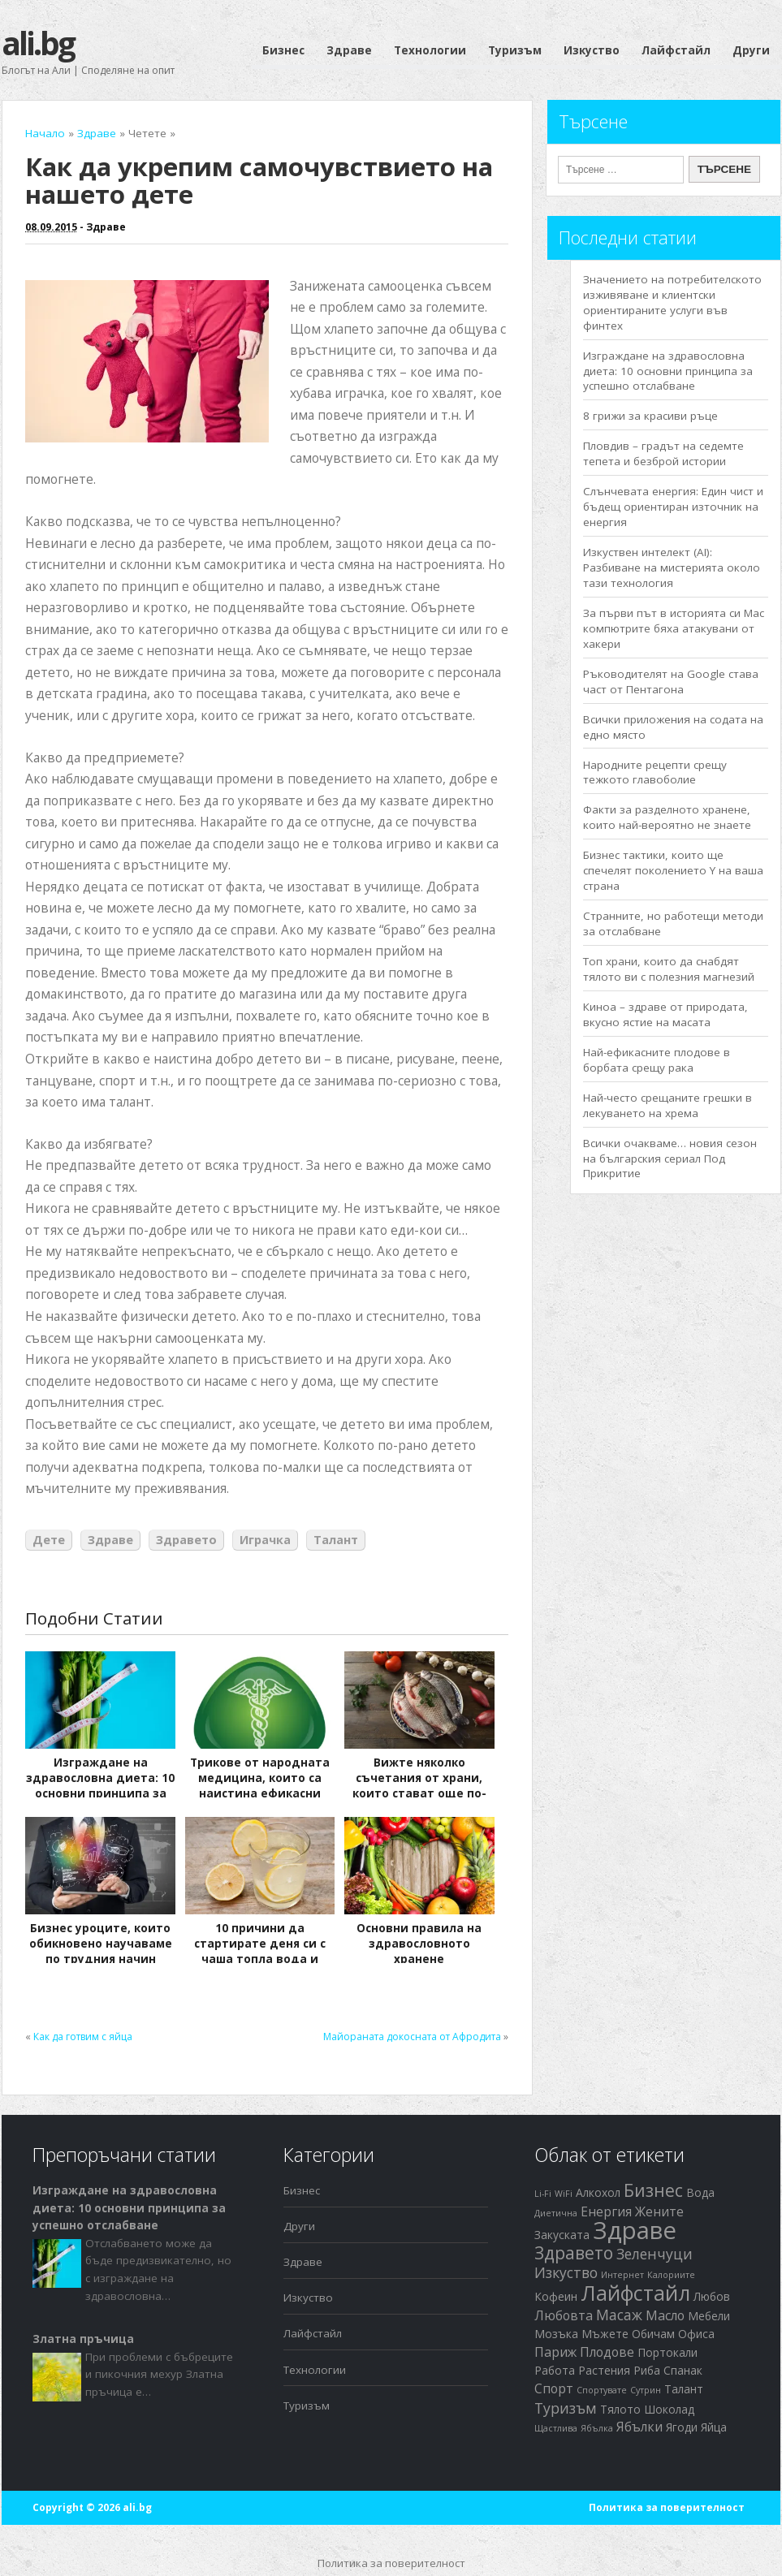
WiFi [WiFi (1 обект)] (563, 2193)
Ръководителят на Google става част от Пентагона (670, 682)
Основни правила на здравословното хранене (419, 1943)
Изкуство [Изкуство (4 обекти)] (566, 2272)
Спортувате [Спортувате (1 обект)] (602, 2390)
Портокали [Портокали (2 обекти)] (667, 2352)
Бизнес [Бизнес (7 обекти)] (653, 2190)
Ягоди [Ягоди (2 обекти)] (682, 2427)
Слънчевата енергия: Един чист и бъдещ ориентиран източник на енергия (673, 506)
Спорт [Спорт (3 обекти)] (553, 2388)
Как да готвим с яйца (82, 2036)
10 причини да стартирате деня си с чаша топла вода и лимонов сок (260, 1951)
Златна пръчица (83, 2339)
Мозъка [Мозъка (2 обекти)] (556, 2333)
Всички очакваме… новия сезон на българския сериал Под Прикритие (670, 1158)
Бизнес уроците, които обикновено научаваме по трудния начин (100, 1943)
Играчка (265, 1539)
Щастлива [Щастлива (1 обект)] (555, 2428)
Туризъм (515, 50)
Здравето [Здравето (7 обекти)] (573, 2253)
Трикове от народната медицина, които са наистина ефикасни (260, 1778)
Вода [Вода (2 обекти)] (700, 2192)
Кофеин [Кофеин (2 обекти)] (555, 2296)
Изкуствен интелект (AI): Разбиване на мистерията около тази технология (671, 567)
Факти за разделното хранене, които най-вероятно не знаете (667, 817)
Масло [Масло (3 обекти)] (665, 2315)
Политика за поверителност (667, 2507)
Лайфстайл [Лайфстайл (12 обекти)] (635, 2293)
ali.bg (38, 42)
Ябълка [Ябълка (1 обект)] (597, 2428)
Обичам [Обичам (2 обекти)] (653, 2333)
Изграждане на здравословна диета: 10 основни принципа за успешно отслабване (100, 1785)
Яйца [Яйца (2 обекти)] (714, 2427)
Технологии (430, 50)
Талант (335, 1539)
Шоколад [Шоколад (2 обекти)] (669, 2409)
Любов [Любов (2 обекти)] (711, 2296)
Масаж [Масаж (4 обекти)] (619, 2314)
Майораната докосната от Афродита (412, 2036)
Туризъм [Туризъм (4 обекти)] (565, 2408)
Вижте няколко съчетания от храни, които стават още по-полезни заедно (419, 1785)
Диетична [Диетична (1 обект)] (555, 2213)
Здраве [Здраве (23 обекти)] (634, 2230)
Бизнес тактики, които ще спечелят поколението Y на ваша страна (673, 870)
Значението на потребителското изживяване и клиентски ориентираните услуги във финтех (672, 302)
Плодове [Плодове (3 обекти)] (607, 2352)
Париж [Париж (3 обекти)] (555, 2352)
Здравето (186, 1539)
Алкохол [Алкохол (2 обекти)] (598, 2192)
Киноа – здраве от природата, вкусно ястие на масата (665, 1014)
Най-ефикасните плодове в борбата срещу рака (656, 1060)
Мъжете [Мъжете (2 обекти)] (605, 2333)
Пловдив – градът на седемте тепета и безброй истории (663, 453)
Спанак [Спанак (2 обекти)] (682, 2370)
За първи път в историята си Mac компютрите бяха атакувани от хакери (673, 628)
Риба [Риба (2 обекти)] (646, 2370)
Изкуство (592, 50)
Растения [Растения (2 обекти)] (604, 2370)
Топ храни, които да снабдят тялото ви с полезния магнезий (668, 969)
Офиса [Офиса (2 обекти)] (696, 2333)
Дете (48, 1539)
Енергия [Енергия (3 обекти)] (606, 2211)
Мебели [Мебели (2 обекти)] (709, 2316)
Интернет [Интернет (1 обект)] (622, 2274)
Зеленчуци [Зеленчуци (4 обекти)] (654, 2253)
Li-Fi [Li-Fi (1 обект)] (542, 2193)
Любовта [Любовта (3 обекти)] (563, 2315)
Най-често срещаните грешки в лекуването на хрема (667, 1105)
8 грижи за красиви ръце (650, 415)
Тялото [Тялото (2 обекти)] (620, 2409)
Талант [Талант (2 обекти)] (683, 2389)
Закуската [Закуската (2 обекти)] (562, 2234)
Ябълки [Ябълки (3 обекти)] (639, 2427)
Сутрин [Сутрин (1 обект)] (645, 2390)
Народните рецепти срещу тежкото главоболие (655, 772)
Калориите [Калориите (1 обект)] (671, 2274)
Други (751, 50)
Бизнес (283, 50)
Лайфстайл (676, 50)
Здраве (349, 50)
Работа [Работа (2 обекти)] (554, 2370)
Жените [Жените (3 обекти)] (659, 2211)
